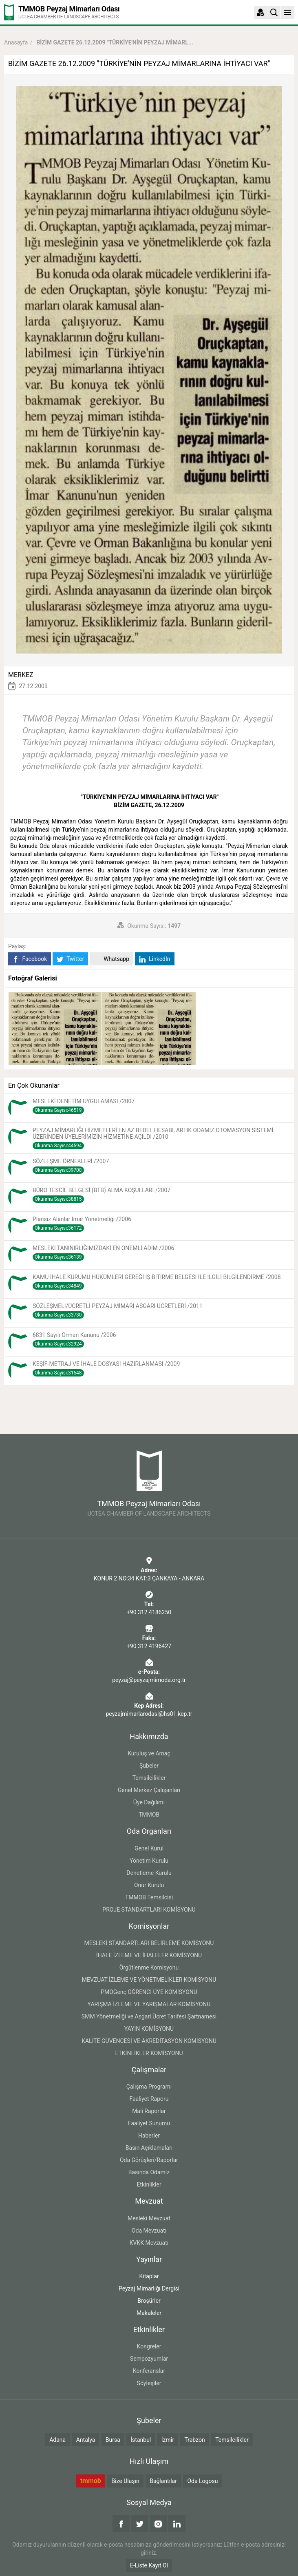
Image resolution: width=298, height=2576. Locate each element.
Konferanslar (149, 2371)
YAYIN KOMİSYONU (149, 2028)
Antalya (85, 2440)
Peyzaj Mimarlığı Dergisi (149, 2288)
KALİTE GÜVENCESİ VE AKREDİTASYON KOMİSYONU (149, 2041)
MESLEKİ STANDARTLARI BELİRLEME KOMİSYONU (149, 1943)
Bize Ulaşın (125, 2481)
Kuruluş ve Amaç (149, 1753)
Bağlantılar (163, 2481)
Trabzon (194, 2440)
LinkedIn (154, 959)
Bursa (113, 2440)
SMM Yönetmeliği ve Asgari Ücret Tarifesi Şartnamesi (149, 2016)
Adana (57, 2440)
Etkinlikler (149, 2184)
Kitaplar (149, 2276)
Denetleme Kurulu (148, 1873)
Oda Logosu (202, 2481)
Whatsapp (111, 959)
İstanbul (140, 2440)
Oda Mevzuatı (149, 2230)
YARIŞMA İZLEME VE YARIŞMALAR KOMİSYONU (149, 2004)
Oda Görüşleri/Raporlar (149, 2160)
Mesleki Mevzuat (149, 2218)
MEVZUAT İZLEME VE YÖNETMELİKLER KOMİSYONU (149, 1979)
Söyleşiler (149, 2383)
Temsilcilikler (149, 1778)
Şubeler (149, 1765)
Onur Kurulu (149, 1885)
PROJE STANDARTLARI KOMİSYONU (148, 1909)
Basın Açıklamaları (149, 2147)
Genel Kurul (149, 1848)
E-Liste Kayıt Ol (149, 2565)
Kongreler (149, 2346)
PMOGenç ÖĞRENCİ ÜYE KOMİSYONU (149, 1992)
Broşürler (149, 2300)
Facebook (29, 959)
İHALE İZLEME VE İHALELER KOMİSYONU (149, 1955)
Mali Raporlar (149, 2111)
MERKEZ (20, 675)
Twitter (70, 959)
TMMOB (149, 1814)
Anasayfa (16, 42)
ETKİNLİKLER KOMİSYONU (149, 2053)
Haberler (149, 2135)
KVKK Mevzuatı (149, 2243)
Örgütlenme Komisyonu (149, 1967)
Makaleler (149, 2313)
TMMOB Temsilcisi (149, 1897)
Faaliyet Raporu (148, 2099)
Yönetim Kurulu (149, 1860)
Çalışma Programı (149, 2086)
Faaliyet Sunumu (149, 2123)
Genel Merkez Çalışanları (149, 1790)
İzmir (167, 2440)
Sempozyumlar (149, 2358)
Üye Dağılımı (149, 1802)
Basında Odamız (149, 2172)
